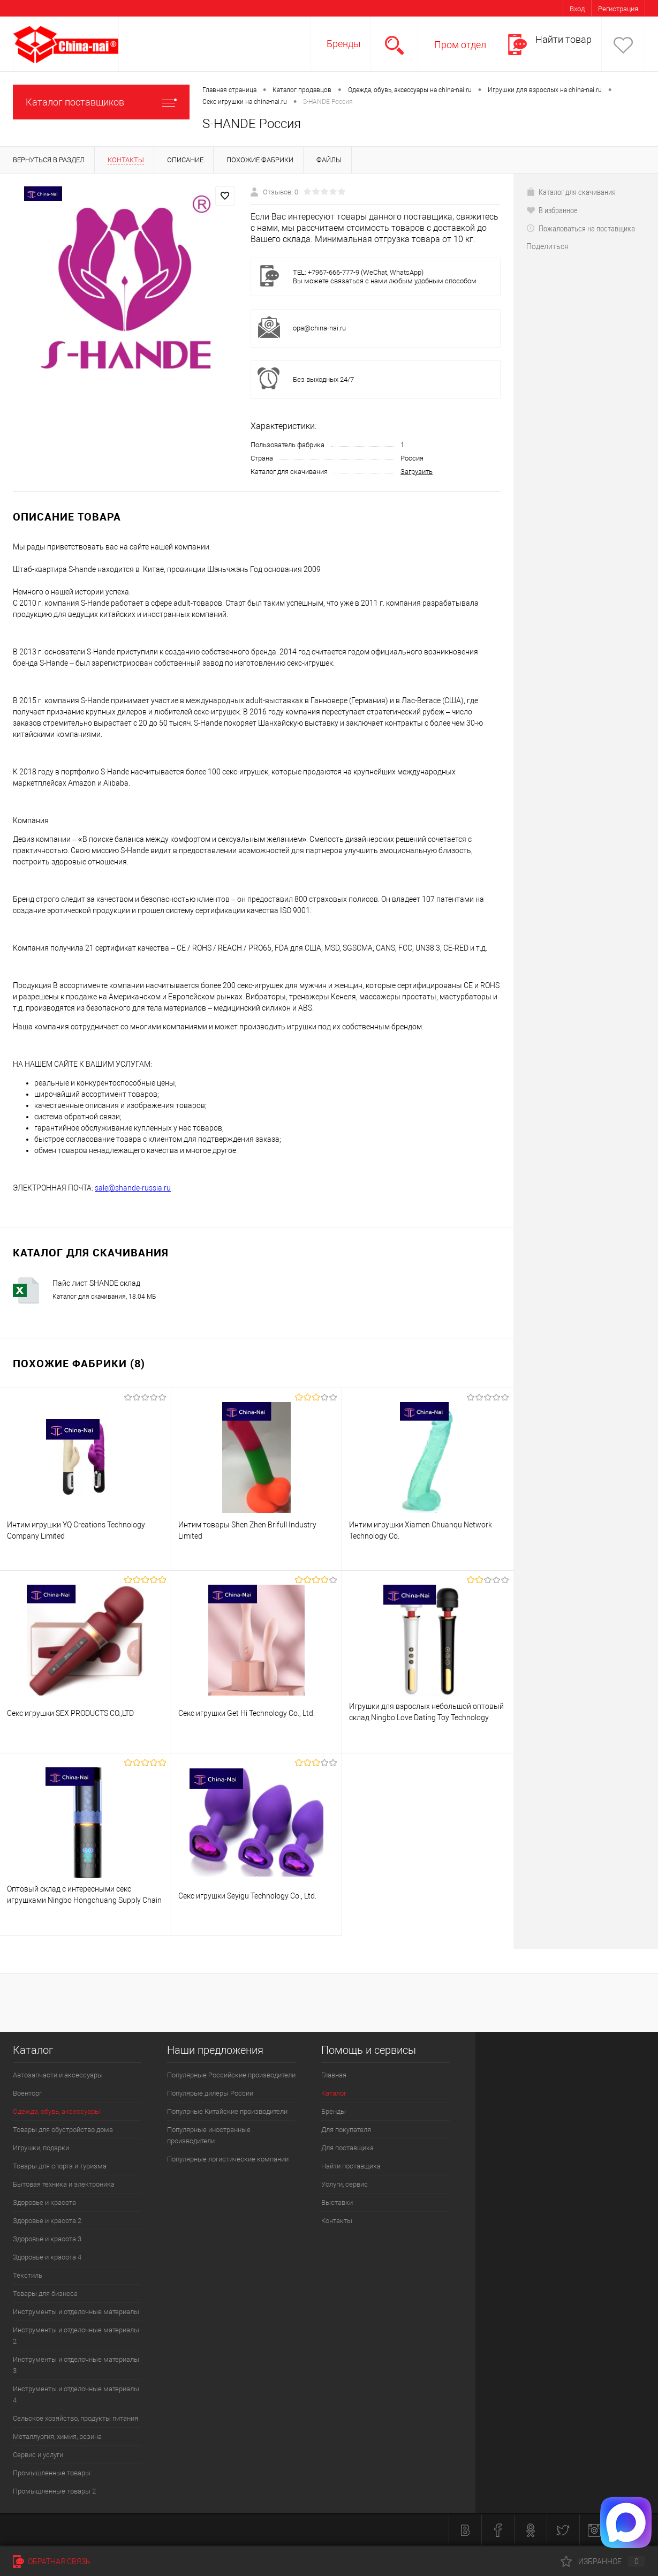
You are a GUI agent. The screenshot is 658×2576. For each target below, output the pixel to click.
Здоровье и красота (44, 2202)
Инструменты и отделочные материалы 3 (76, 2365)
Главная (333, 2075)
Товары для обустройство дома (63, 2130)
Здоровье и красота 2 (47, 2221)
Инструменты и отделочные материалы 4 (76, 2394)
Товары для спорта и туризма (60, 2166)
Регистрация (618, 9)
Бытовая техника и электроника (64, 2184)
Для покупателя (346, 2130)
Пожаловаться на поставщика (580, 228)
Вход (577, 9)
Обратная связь (51, 2561)
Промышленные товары (51, 2473)
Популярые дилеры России (210, 2093)
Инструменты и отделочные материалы (76, 2312)
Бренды (344, 43)
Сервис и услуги (38, 2455)
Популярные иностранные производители (209, 2135)
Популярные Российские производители (231, 2075)
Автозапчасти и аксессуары (58, 2075)
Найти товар (563, 39)
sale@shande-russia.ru (133, 1188)
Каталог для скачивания (571, 191)
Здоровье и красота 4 (47, 2257)
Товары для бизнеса (45, 2293)
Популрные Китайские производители (227, 2111)
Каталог (333, 2093)
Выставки (337, 2202)
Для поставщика (347, 2148)
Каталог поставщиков (101, 102)
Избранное (603, 2561)
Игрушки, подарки (41, 2148)
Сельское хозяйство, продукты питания (75, 2418)
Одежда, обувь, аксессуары (56, 2111)
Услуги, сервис (344, 2184)
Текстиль (27, 2275)
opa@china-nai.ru (319, 328)
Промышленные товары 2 (54, 2491)
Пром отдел (460, 44)
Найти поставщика (351, 2166)
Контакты (336, 2221)
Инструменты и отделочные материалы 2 (76, 2335)
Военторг (27, 2093)
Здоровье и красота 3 (47, 2239)
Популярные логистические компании (228, 2159)
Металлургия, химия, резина (57, 2436)
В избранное (552, 210)
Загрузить (416, 472)
